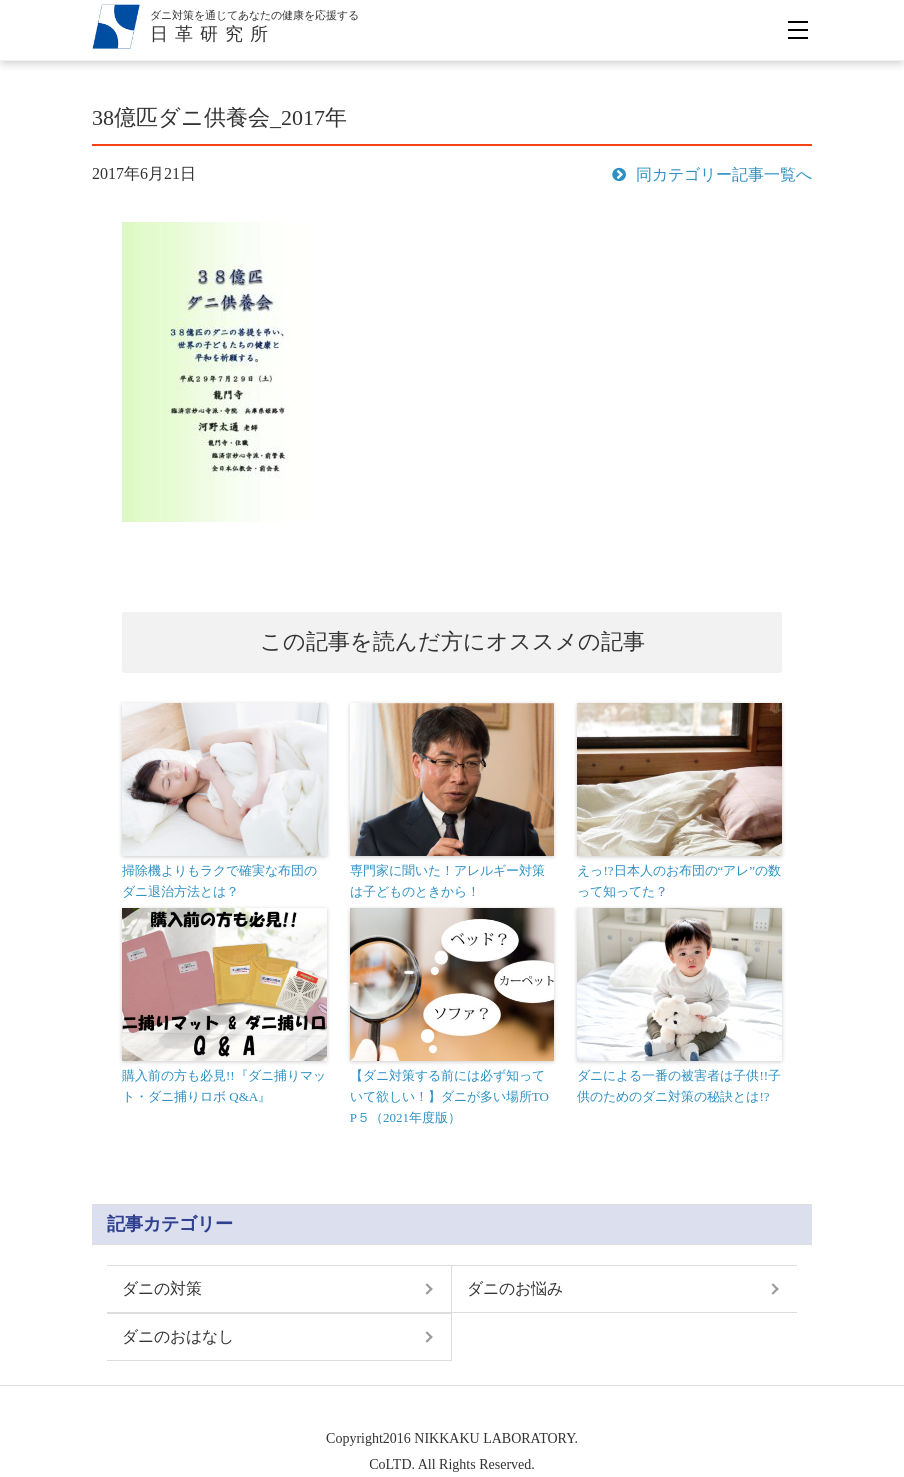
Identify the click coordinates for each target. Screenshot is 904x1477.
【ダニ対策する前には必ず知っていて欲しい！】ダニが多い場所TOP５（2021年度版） (449, 1096)
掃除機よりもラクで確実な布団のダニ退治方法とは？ (219, 881)
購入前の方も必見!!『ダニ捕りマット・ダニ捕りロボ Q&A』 (224, 1086)
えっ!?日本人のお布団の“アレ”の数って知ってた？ (679, 881)
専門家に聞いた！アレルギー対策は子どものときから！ (447, 881)
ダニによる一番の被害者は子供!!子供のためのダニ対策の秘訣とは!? (679, 1086)
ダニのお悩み (515, 1288)
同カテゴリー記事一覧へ (712, 174)
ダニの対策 (162, 1288)
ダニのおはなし (178, 1336)
